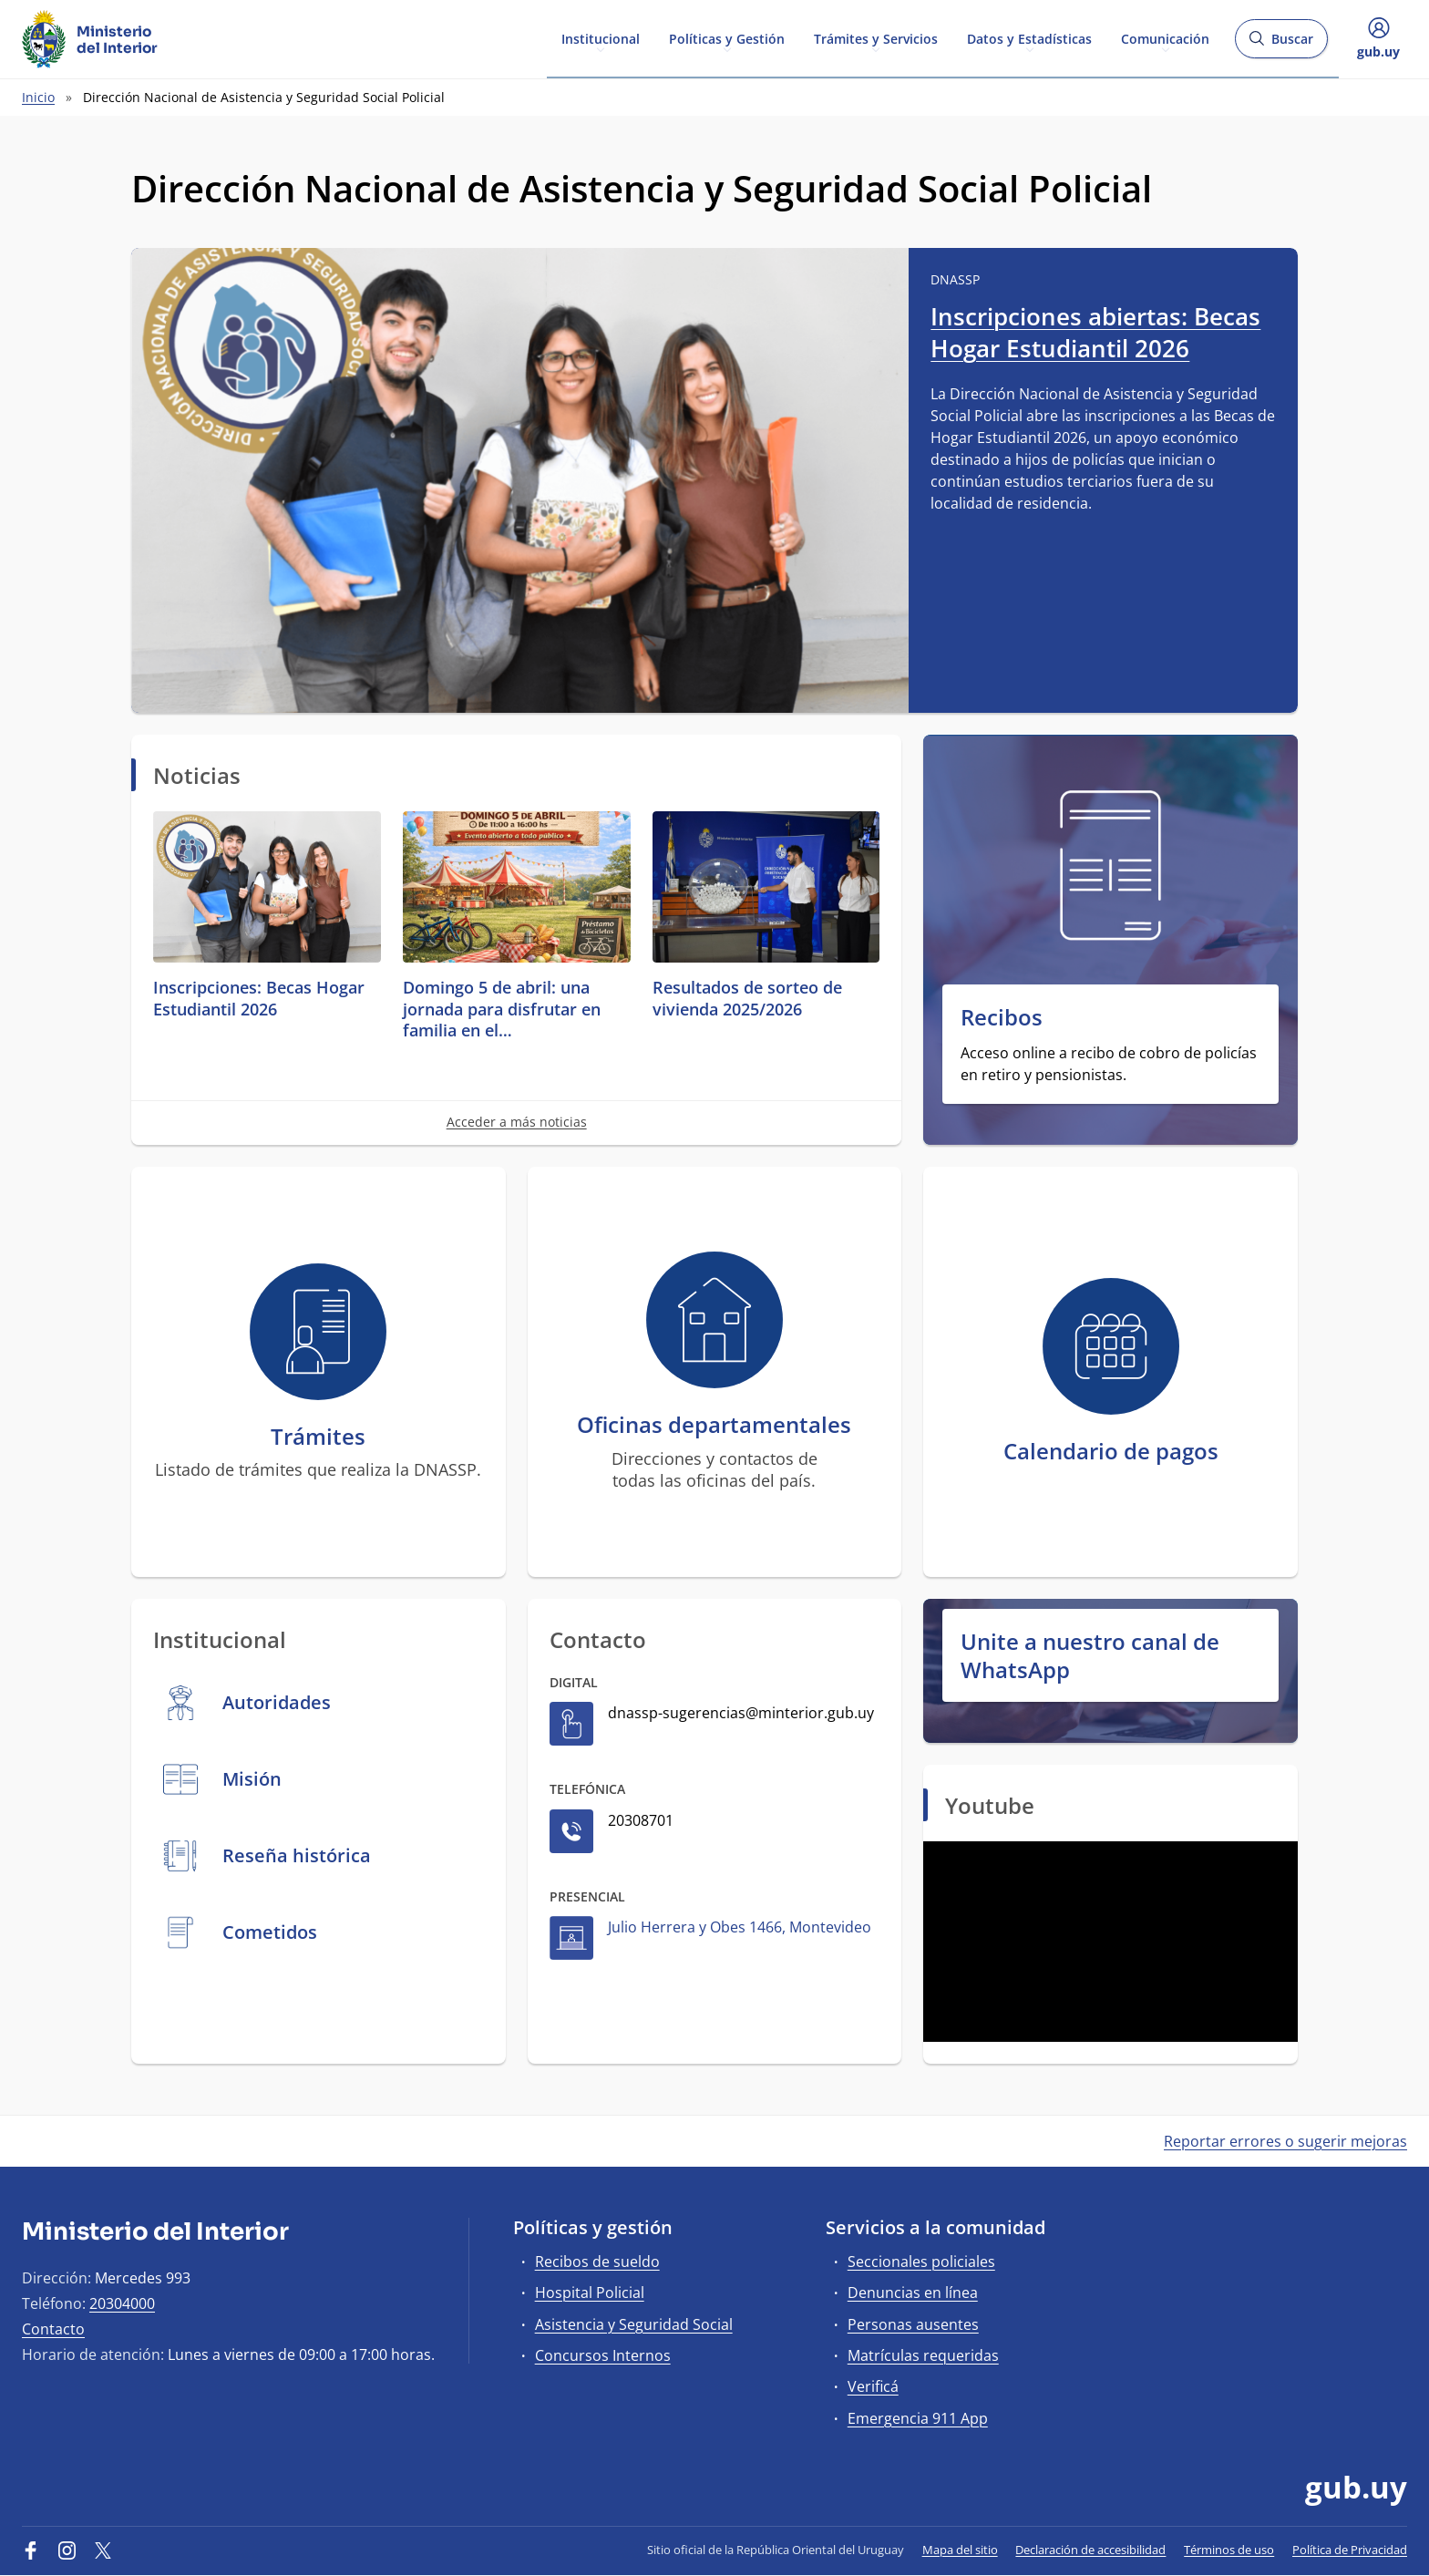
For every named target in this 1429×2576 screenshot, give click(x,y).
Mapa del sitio (960, 2549)
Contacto (53, 2329)
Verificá (873, 2386)
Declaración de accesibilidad (1090, 2549)
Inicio (38, 97)
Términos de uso (1229, 2549)
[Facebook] (31, 2549)
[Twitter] (103, 2549)
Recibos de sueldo (597, 2261)
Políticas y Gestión (727, 37)
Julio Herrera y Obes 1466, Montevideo (739, 1927)
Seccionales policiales (921, 2261)
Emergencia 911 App (918, 2418)
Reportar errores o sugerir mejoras (1285, 2141)
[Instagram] (67, 2549)
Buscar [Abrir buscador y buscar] (1281, 44)
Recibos (1002, 1017)
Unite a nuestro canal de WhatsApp (1090, 1655)
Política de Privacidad (1349, 2549)
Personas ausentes (913, 2324)
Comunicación (1165, 37)
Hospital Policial (589, 2292)
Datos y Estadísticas (1029, 37)
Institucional (600, 37)
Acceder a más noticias (517, 1121)
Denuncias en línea (913, 2292)
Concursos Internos (603, 2355)
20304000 (122, 2303)
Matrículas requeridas (923, 2355)
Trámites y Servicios (876, 37)
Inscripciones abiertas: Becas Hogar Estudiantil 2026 (1095, 332)
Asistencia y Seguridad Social (634, 2324)
